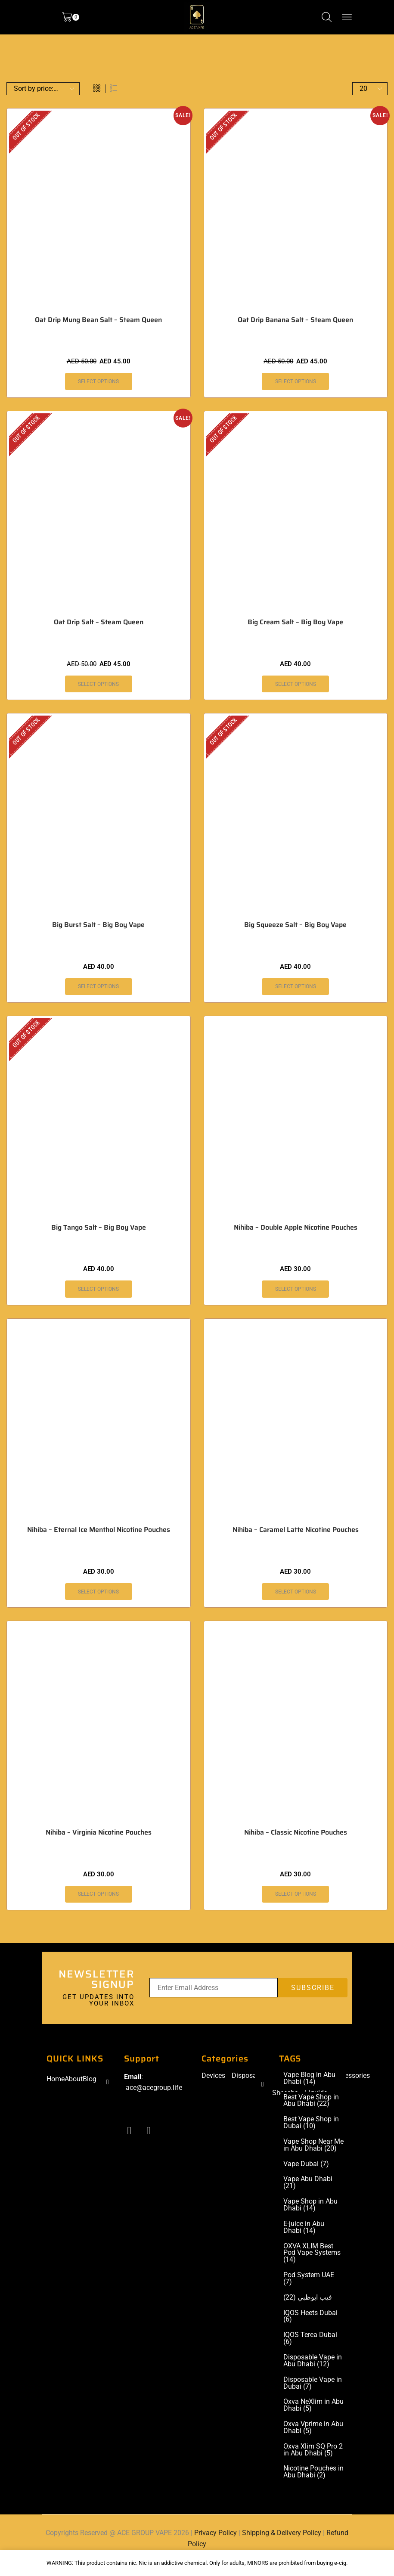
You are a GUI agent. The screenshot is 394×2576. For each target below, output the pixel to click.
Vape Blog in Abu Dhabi (309, 2079)
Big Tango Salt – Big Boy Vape (98, 1227)
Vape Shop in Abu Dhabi (310, 2206)
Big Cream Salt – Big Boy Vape (295, 622)
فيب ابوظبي (307, 2298)
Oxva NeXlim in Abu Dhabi (313, 2407)
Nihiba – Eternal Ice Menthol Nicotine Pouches (99, 1530)
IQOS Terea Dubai (310, 2340)
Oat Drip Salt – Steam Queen (98, 622)
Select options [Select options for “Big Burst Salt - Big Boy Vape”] (98, 987)
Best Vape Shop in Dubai (311, 2123)
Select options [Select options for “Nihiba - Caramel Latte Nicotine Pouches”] (295, 1592)
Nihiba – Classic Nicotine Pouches (295, 1833)
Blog (89, 2079)
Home (56, 2079)
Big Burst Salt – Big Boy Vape (98, 925)
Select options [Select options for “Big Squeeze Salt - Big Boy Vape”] (295, 987)
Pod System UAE (308, 2280)
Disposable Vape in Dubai (312, 2385)
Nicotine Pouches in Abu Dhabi (313, 2474)
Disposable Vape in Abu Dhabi (312, 2362)
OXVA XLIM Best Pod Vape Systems (312, 2254)
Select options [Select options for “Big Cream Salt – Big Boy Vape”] (295, 684)
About (74, 2079)
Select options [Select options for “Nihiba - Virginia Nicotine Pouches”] (98, 1894)
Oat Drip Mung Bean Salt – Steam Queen (98, 320)
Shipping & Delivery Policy (281, 2535)
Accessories (352, 2076)
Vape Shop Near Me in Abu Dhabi (313, 2146)
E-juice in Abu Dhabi (303, 2228)
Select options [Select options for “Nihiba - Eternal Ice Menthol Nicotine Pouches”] (98, 1592)
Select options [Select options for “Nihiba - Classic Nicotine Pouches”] (295, 1894)
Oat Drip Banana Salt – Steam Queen (295, 320)
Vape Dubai (306, 2164)
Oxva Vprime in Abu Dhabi (313, 2430)
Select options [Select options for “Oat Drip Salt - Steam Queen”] (98, 684)
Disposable (249, 2076)
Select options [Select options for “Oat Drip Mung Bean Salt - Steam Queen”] (98, 381)
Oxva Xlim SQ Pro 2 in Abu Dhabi (313, 2452)
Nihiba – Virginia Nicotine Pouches (98, 1833)
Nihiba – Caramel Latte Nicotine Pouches (295, 1530)
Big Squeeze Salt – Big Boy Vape (295, 925)
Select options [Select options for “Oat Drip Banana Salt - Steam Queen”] (295, 381)
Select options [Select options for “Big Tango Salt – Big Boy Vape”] (98, 1289)
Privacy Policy (215, 2535)
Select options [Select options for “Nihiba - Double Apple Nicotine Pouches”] (295, 1289)
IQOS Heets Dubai (310, 2318)
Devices (213, 2076)
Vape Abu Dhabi (307, 2184)
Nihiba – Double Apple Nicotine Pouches (295, 1227)
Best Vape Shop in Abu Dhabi (311, 2101)
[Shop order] (43, 88)
